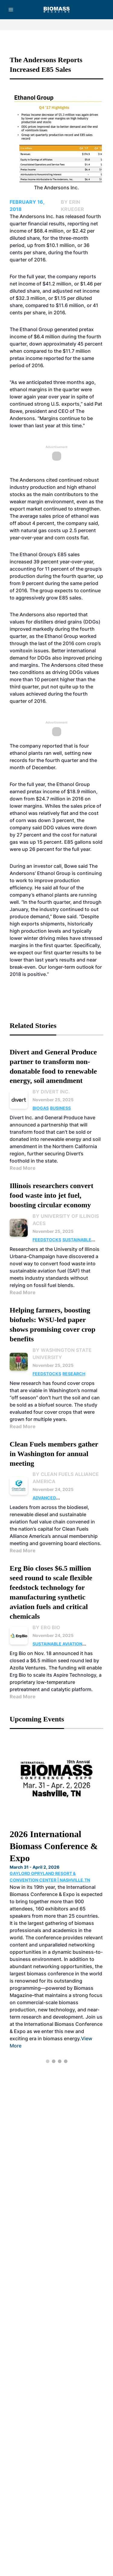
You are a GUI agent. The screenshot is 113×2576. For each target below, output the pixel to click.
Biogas (41, 1108)
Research (73, 1373)
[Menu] (11, 9)
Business (60, 1108)
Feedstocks (47, 1239)
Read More (23, 1168)
